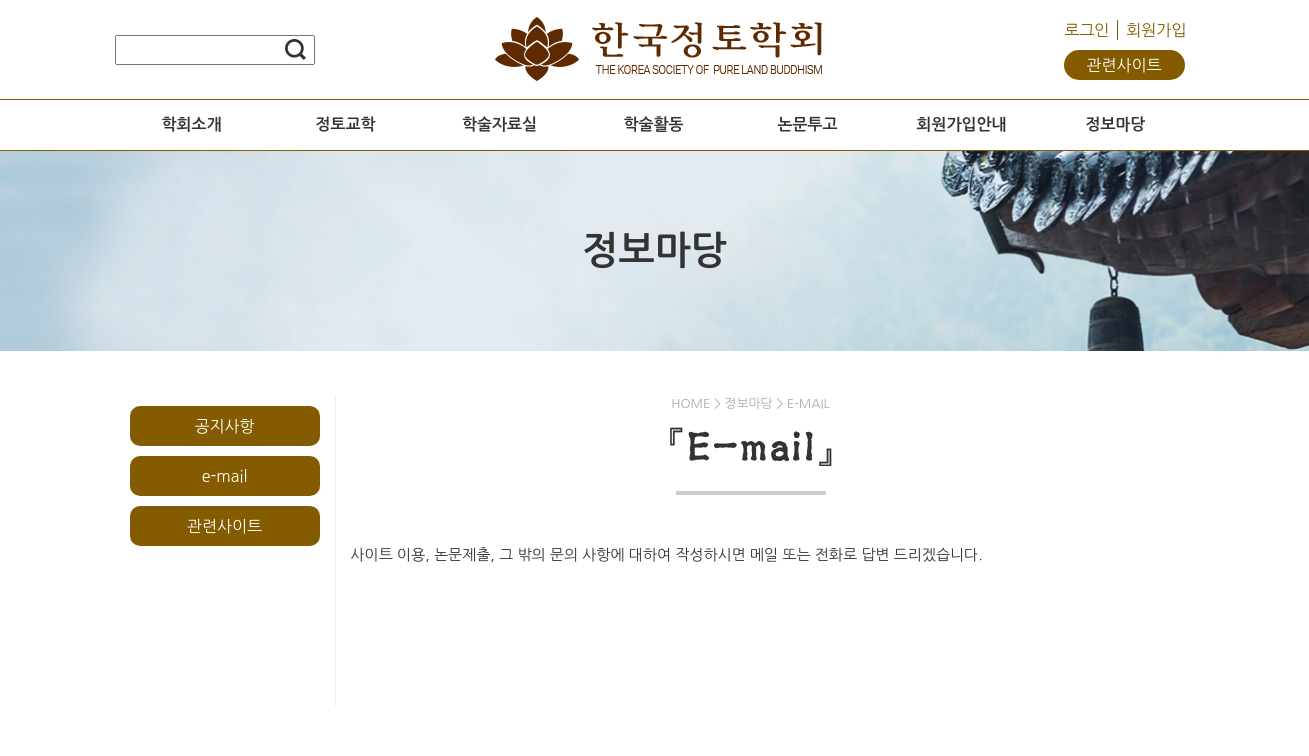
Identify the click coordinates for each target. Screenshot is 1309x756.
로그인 (1086, 30)
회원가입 (1156, 30)
